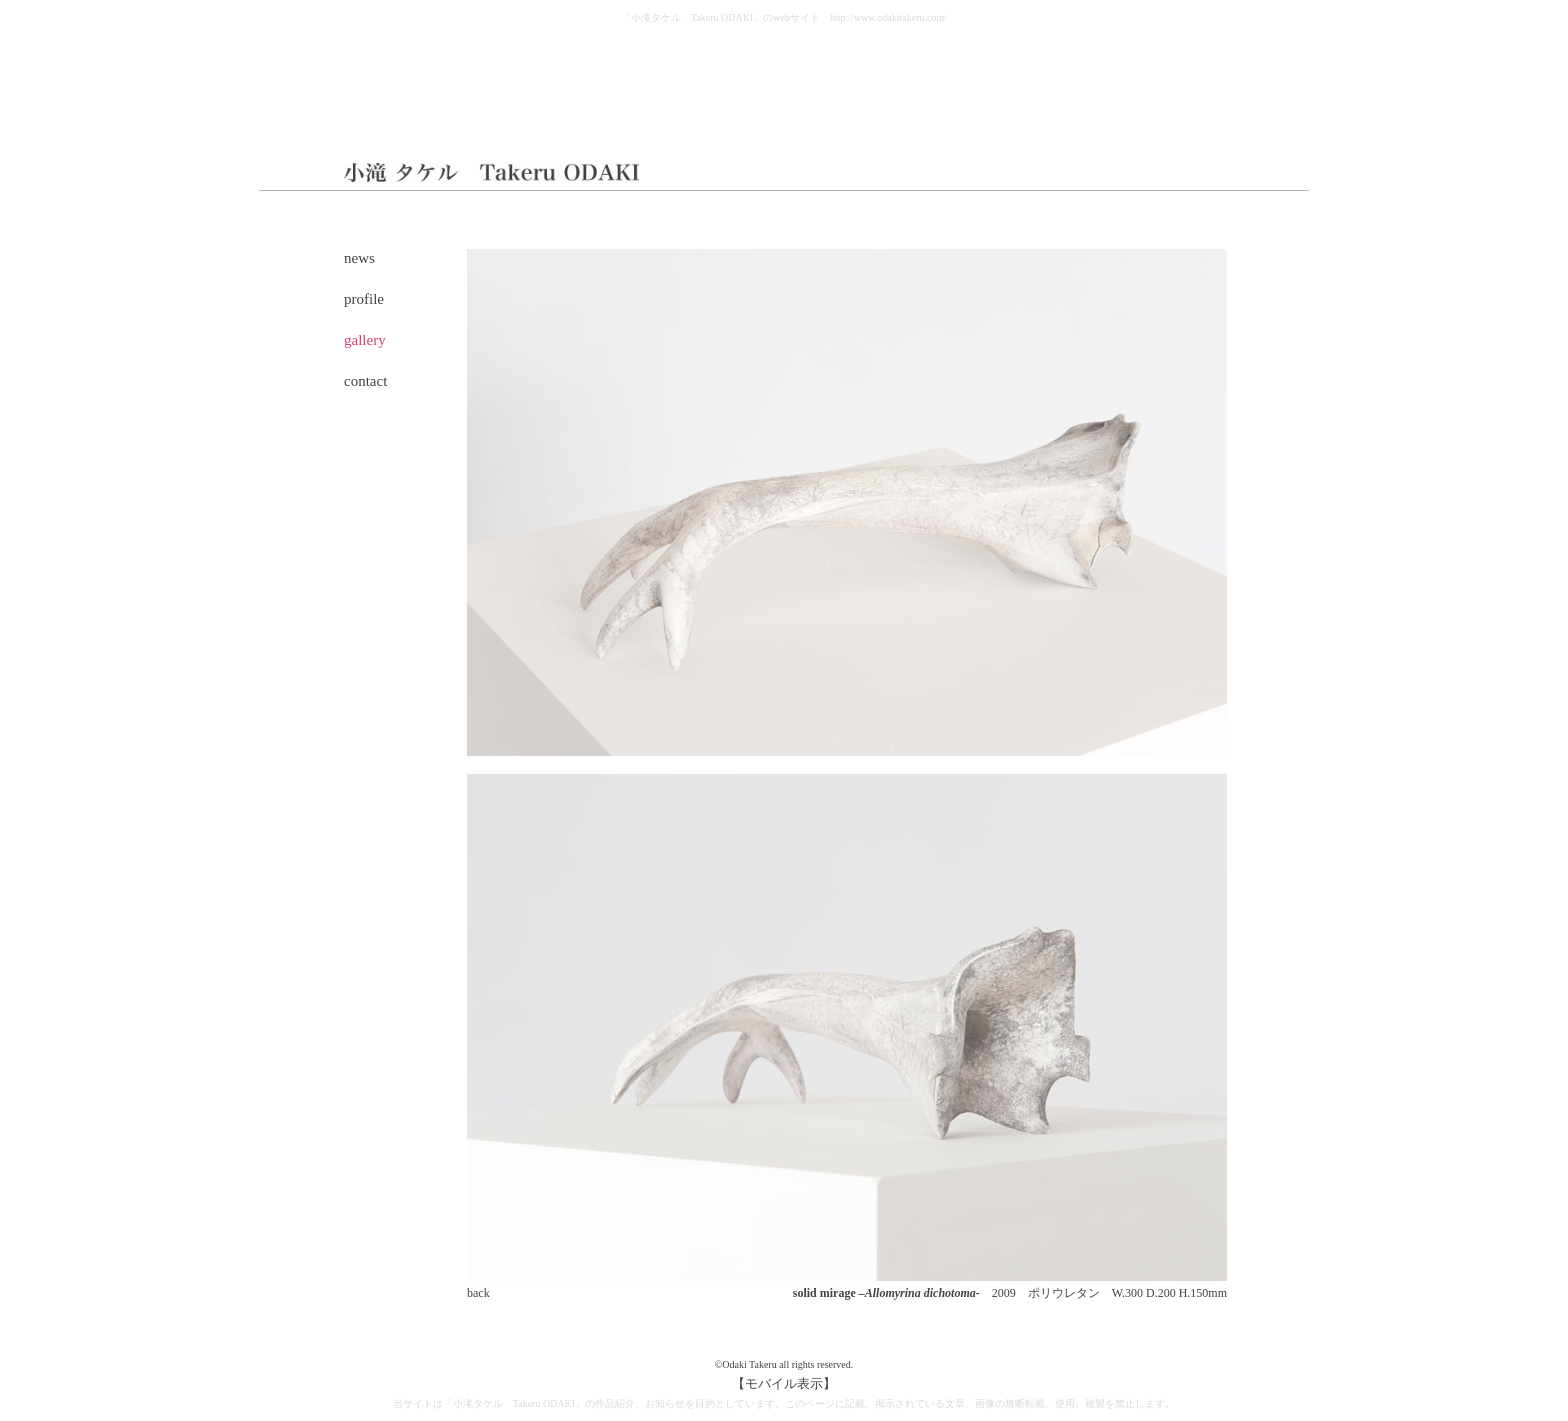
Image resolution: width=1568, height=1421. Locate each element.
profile (364, 299)
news (359, 258)
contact (365, 381)
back (478, 1293)
